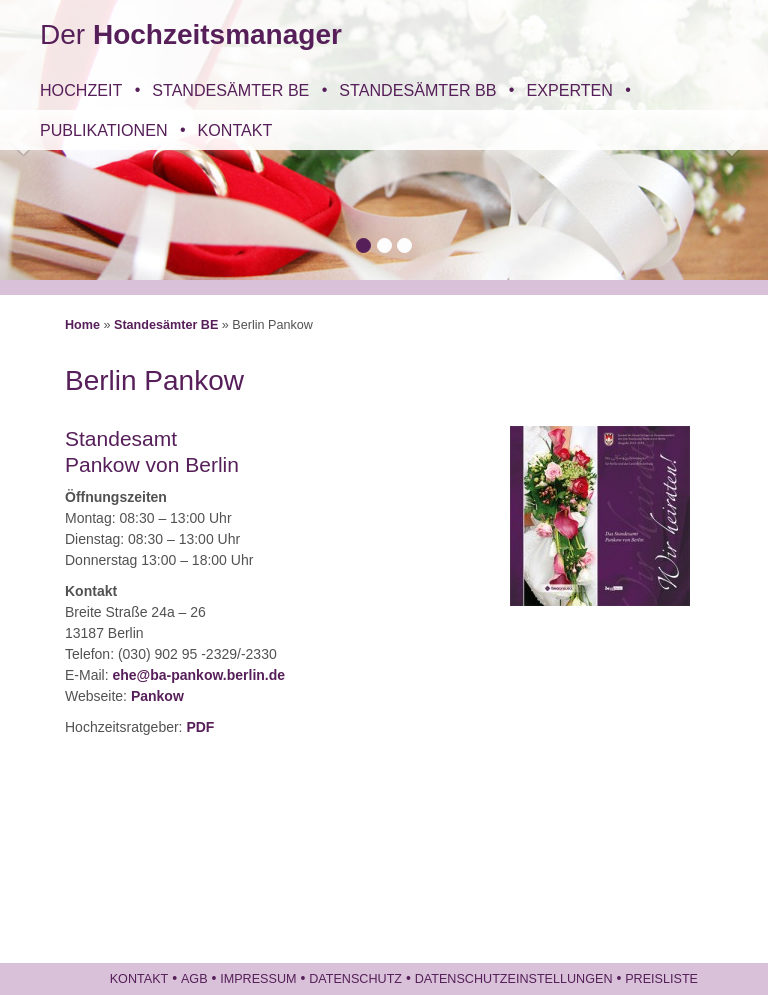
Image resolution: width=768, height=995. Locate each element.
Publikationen (104, 130)
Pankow (157, 696)
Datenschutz (355, 979)
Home (82, 325)
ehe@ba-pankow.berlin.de (198, 675)
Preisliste (661, 979)
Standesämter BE (230, 90)
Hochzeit (81, 90)
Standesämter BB (417, 90)
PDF (200, 727)
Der (191, 34)
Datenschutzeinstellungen (514, 979)
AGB (194, 979)
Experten (569, 90)
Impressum (258, 979)
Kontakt (235, 130)
